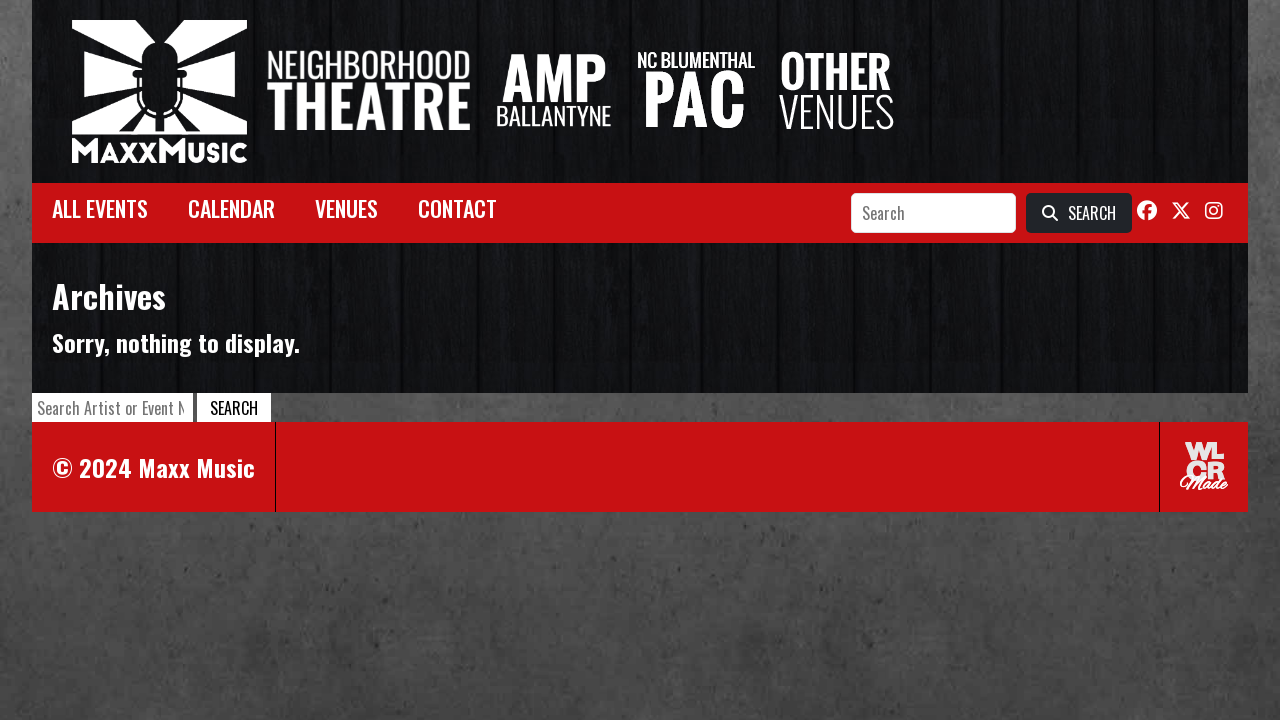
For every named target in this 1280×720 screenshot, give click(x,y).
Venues (346, 208)
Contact (457, 208)
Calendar (231, 208)
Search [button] (234, 408)
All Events (100, 208)
